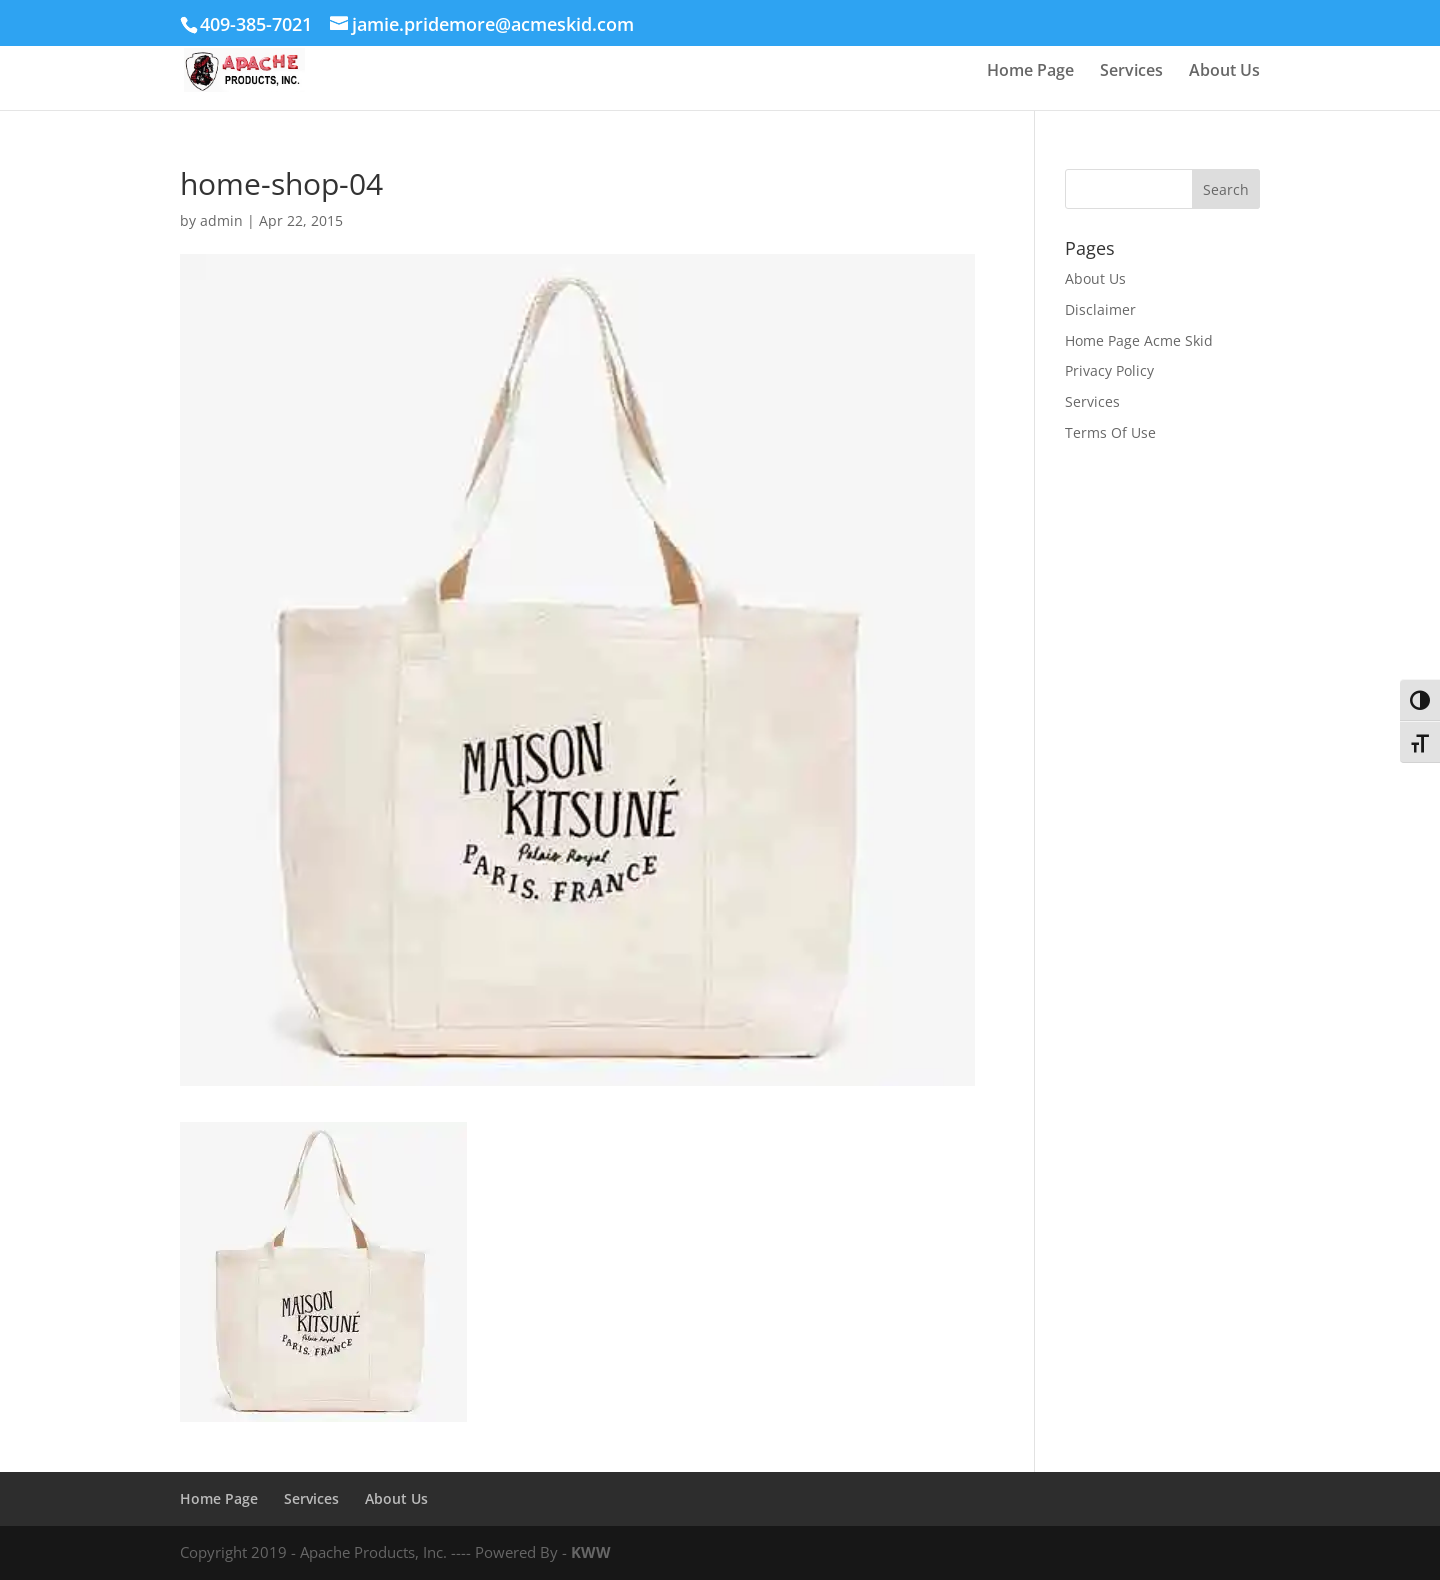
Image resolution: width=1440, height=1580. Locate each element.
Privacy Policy (1109, 370)
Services (1131, 72)
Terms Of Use (1110, 432)
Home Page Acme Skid (1139, 340)
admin (221, 220)
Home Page (1030, 72)
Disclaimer (1100, 309)
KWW (591, 1552)
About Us (1224, 72)
